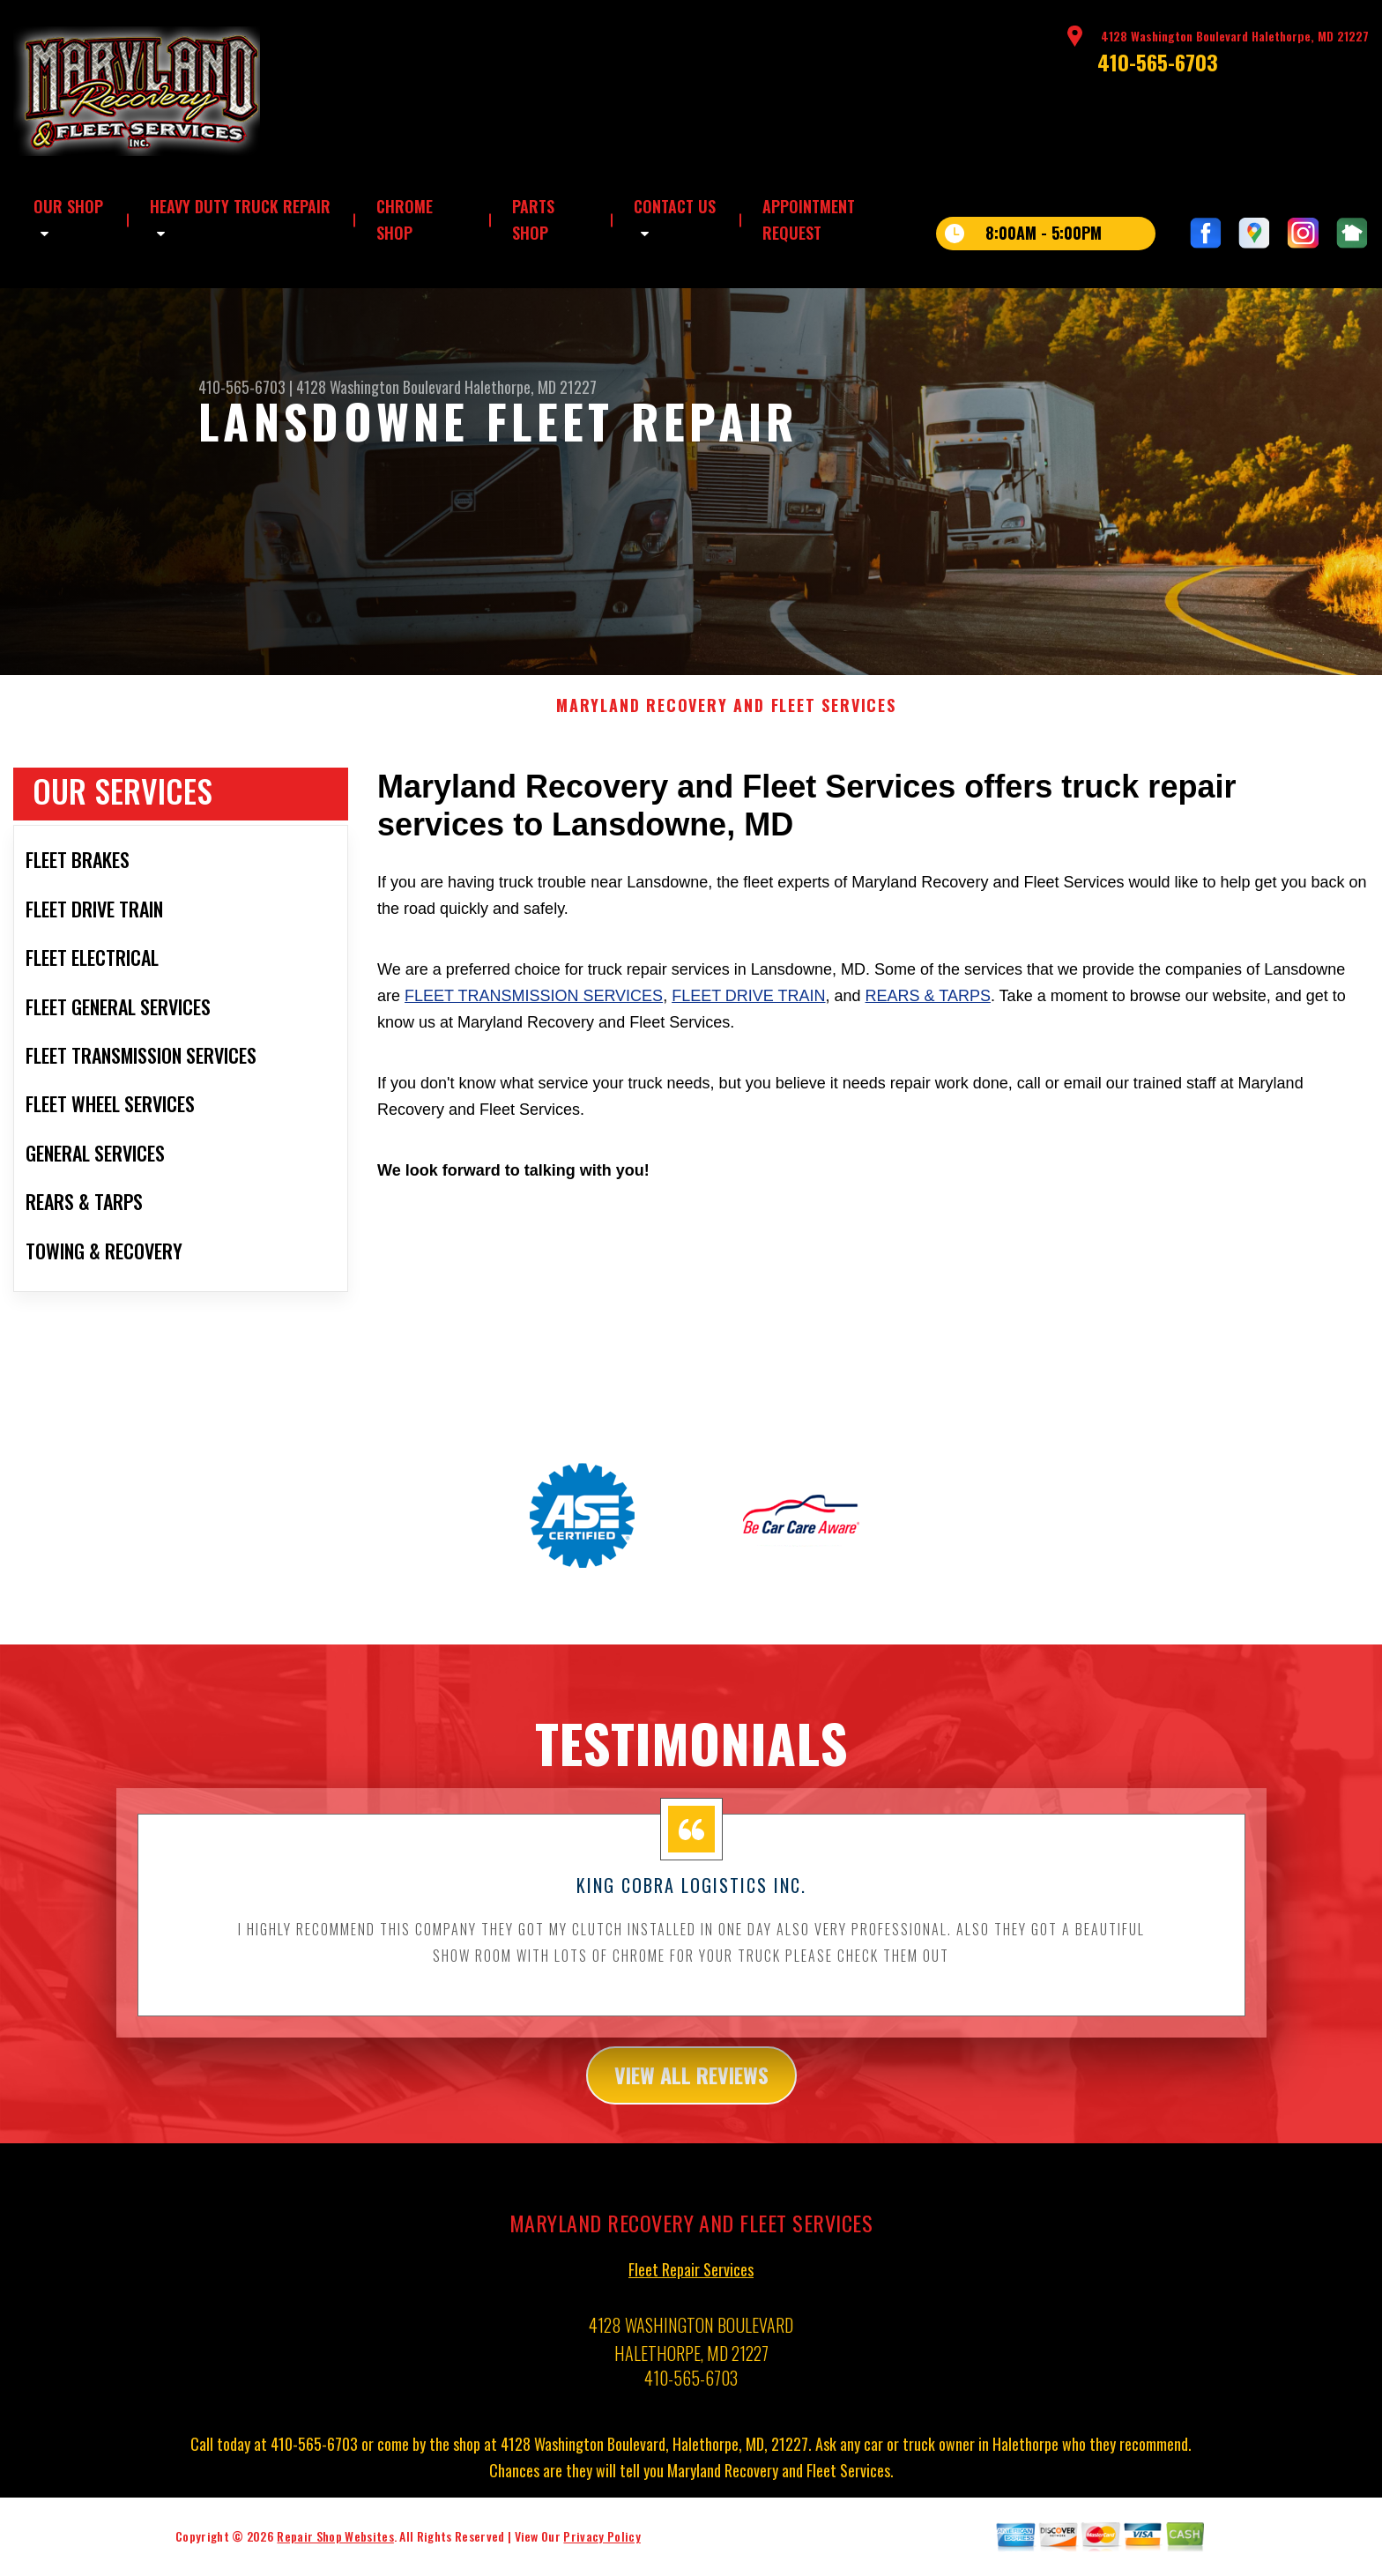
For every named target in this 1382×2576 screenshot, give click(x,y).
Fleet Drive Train (748, 1013)
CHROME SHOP (404, 219)
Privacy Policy (601, 2553)
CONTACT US (675, 206)
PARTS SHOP (533, 219)
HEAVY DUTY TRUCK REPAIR (240, 206)
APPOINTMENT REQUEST (808, 219)
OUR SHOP (68, 206)
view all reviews (691, 2092)
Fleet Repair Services (691, 2286)
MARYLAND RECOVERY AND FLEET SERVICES (726, 722)
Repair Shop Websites (335, 2553)
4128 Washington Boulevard (378, 386)
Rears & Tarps (928, 1013)
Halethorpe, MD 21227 (530, 386)
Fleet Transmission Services (534, 1013)
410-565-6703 (1157, 62)
